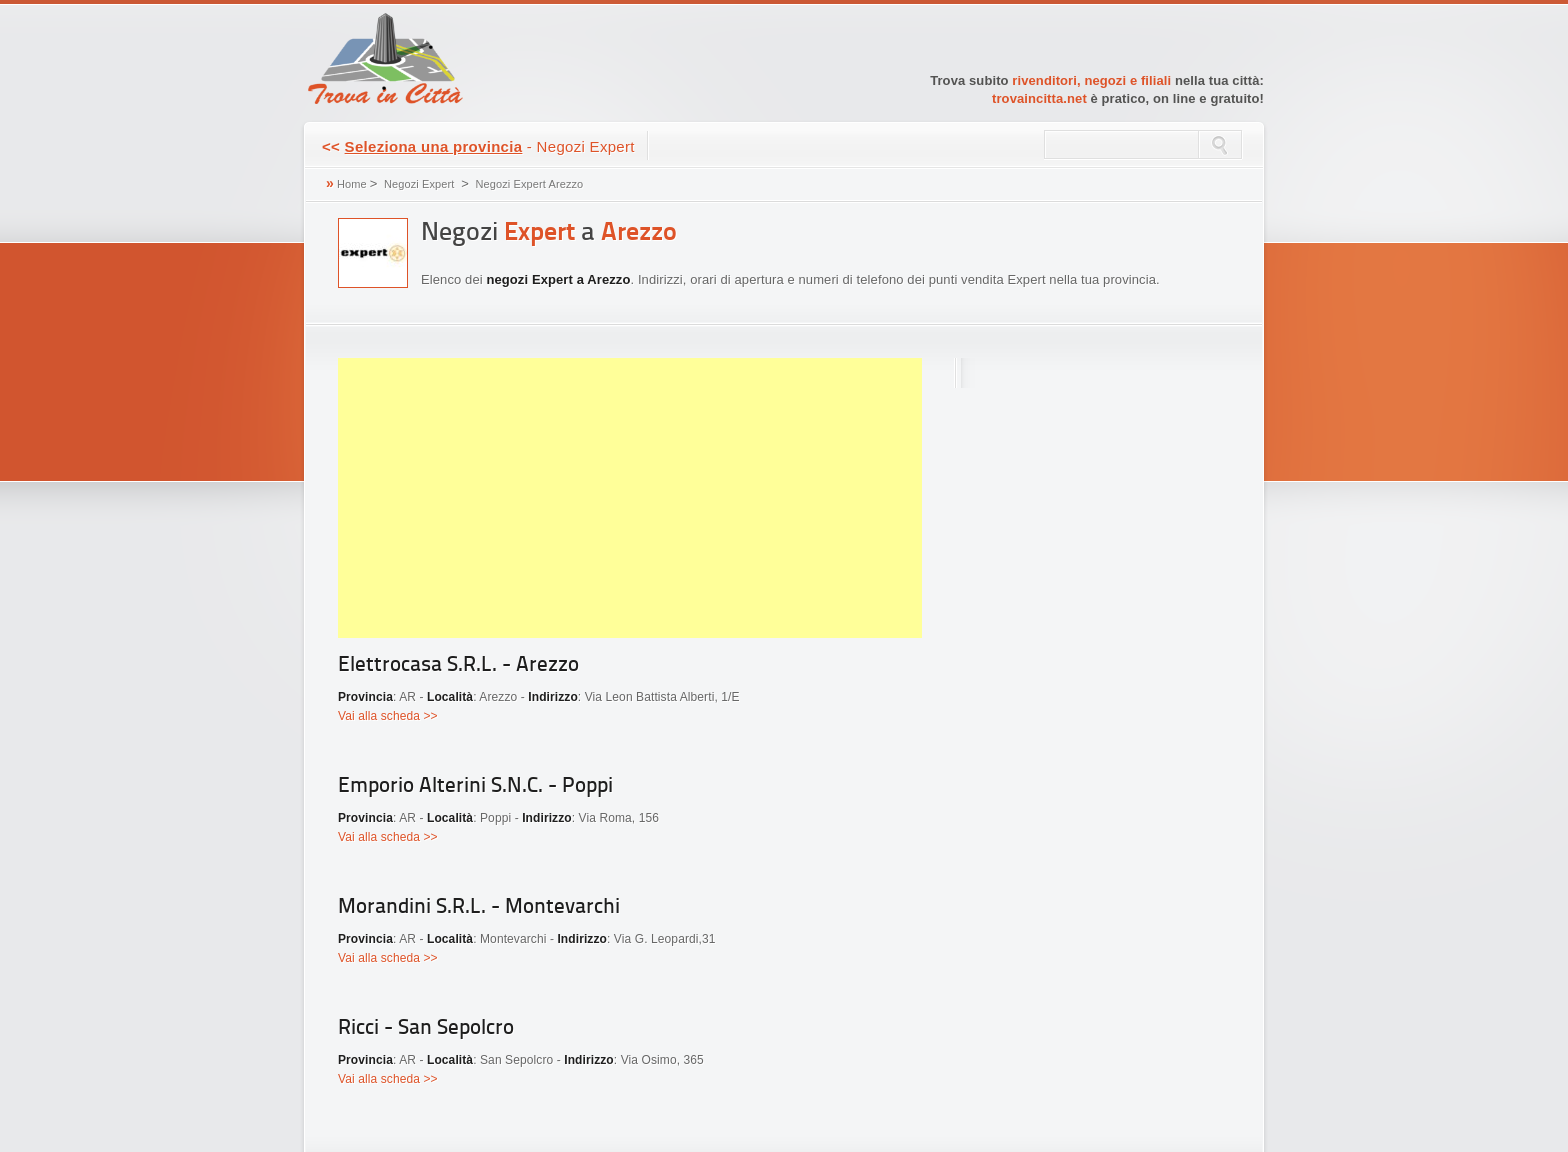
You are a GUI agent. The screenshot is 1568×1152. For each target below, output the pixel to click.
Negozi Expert (419, 184)
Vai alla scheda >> (388, 716)
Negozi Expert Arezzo (530, 184)
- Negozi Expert (478, 146)
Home (352, 184)
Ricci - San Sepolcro (426, 1028)
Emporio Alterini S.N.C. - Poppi (475, 786)
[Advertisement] (630, 498)
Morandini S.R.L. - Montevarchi (479, 907)
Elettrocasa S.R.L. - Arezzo (458, 665)
